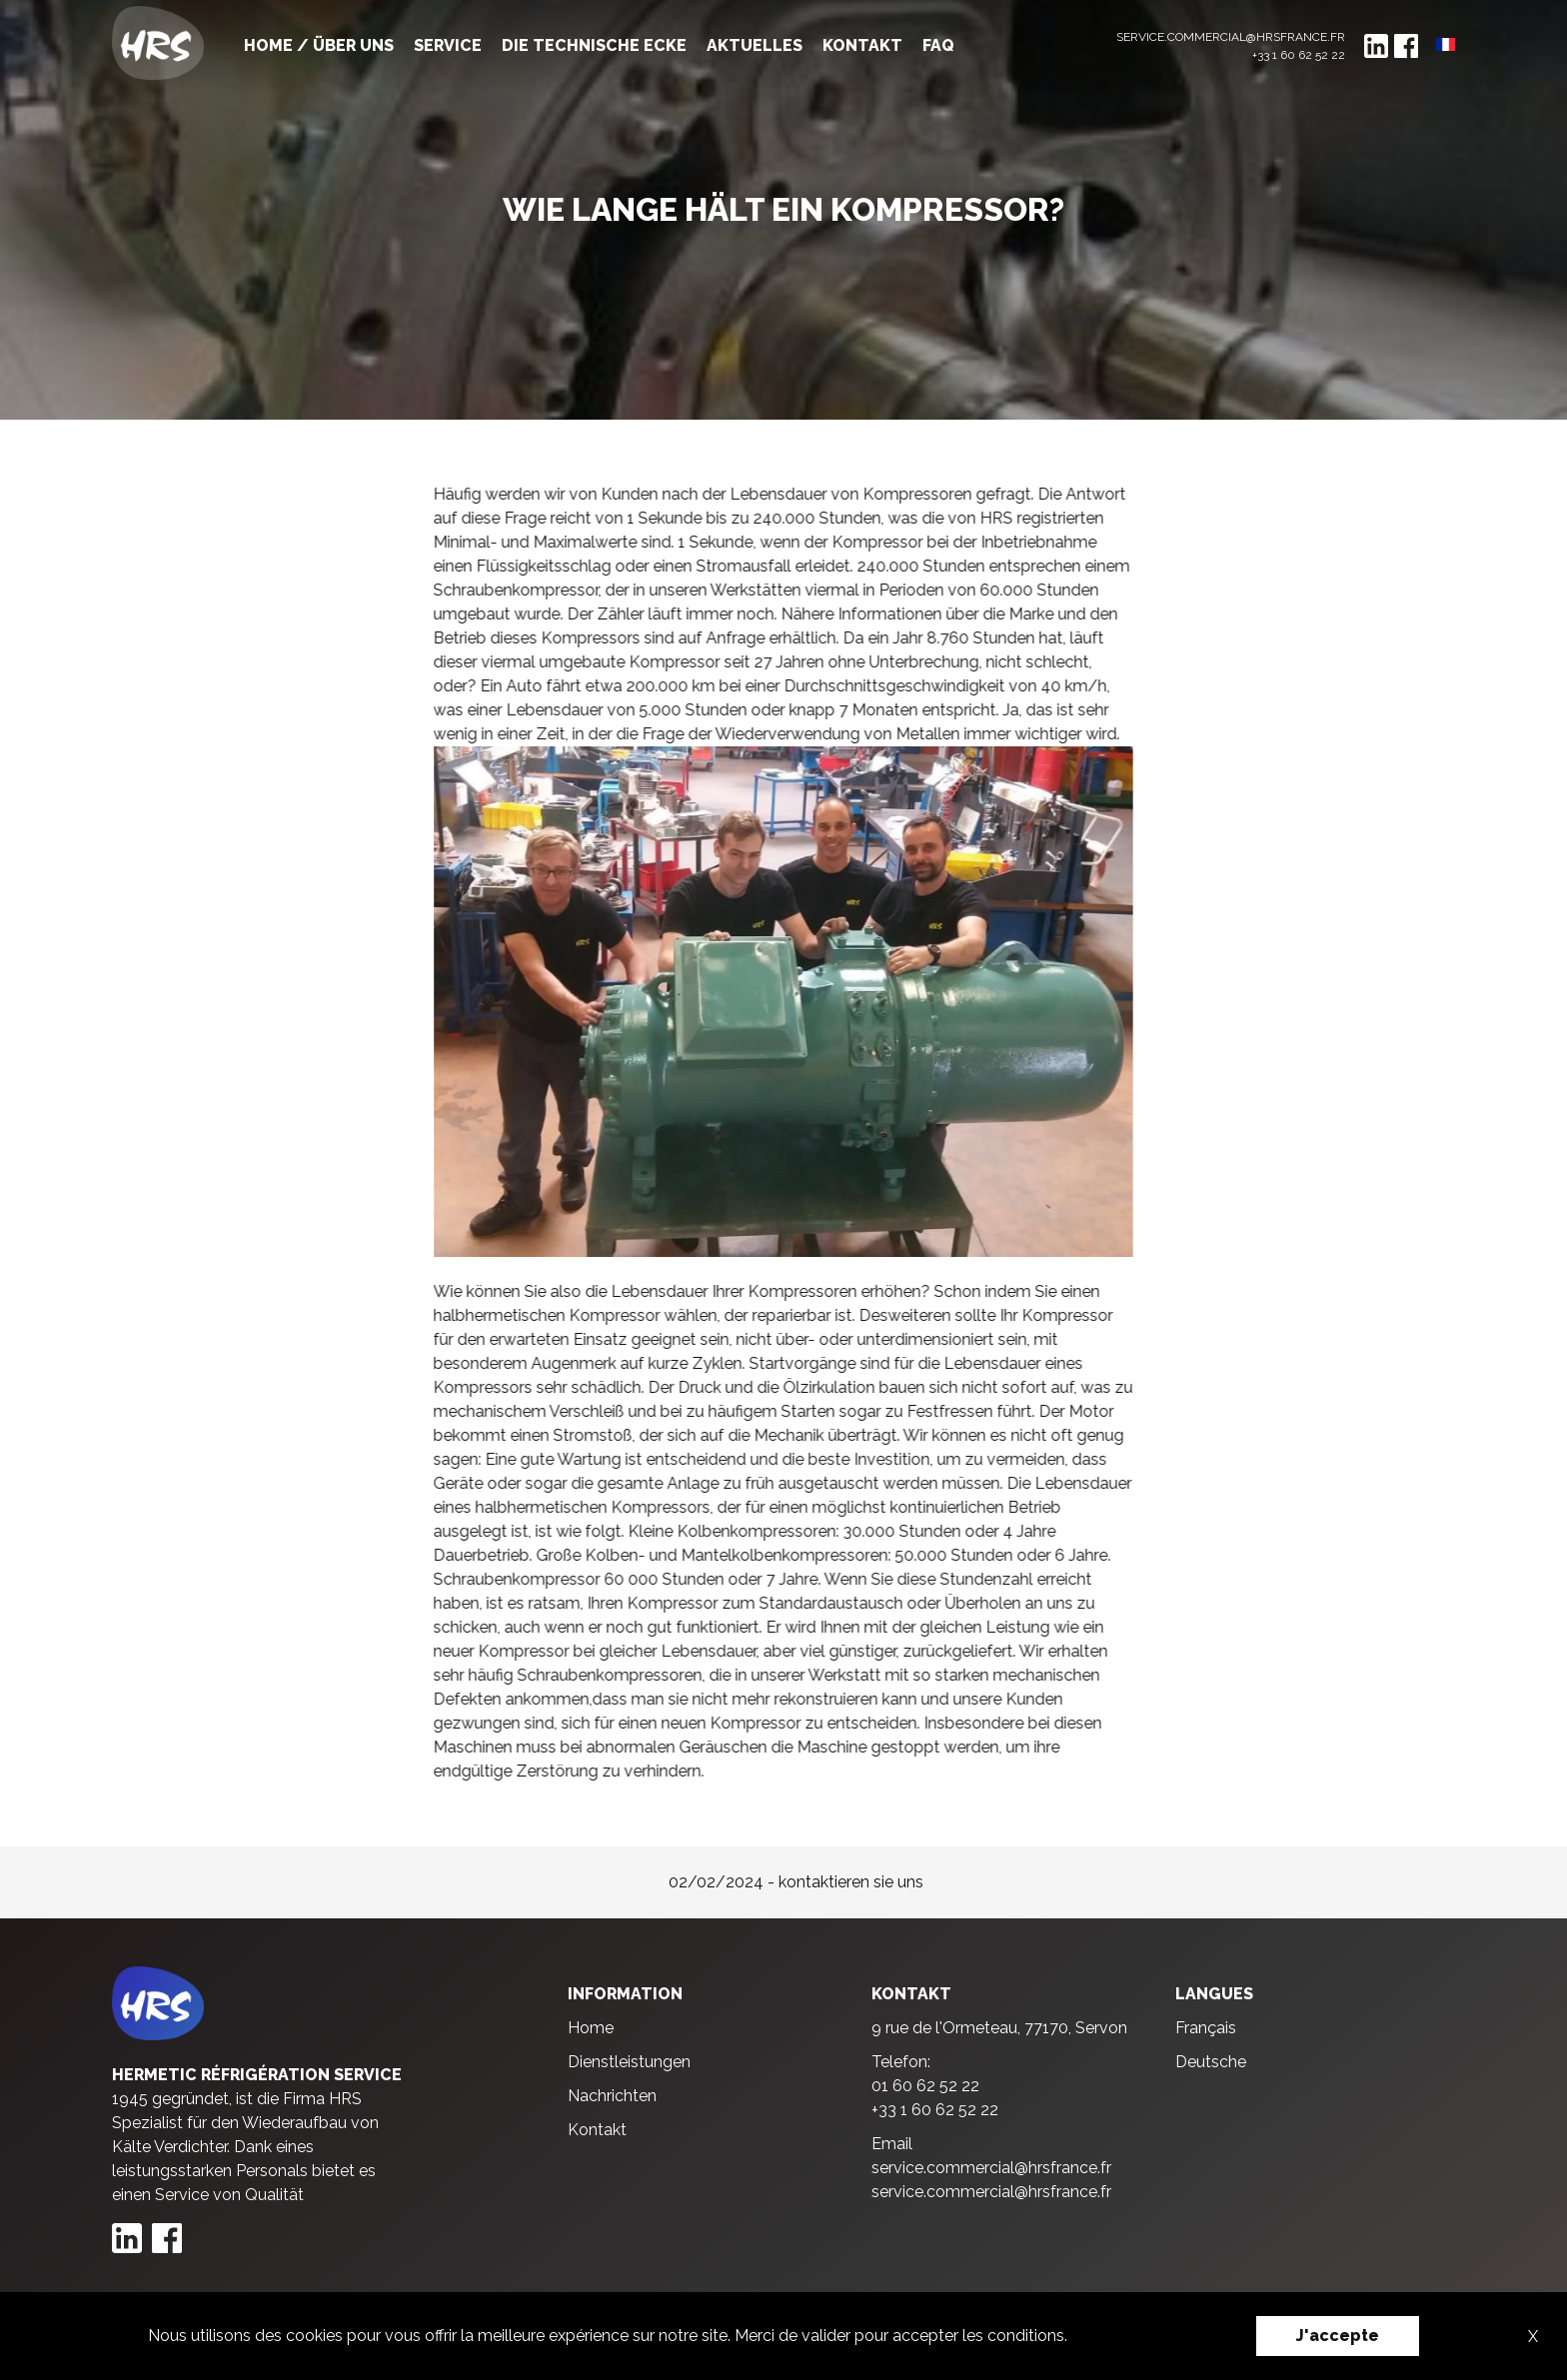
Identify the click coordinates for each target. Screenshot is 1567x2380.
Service (448, 45)
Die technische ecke (594, 45)
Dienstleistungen (629, 2061)
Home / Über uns (319, 45)
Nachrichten (612, 2095)
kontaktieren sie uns (851, 1881)
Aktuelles (754, 45)
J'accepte (1337, 2335)
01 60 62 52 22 (925, 2085)
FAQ (938, 45)
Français (1205, 2027)
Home (591, 2027)
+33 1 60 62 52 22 (1298, 55)
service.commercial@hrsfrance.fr (1230, 37)
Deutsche (1210, 2061)
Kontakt (862, 45)
